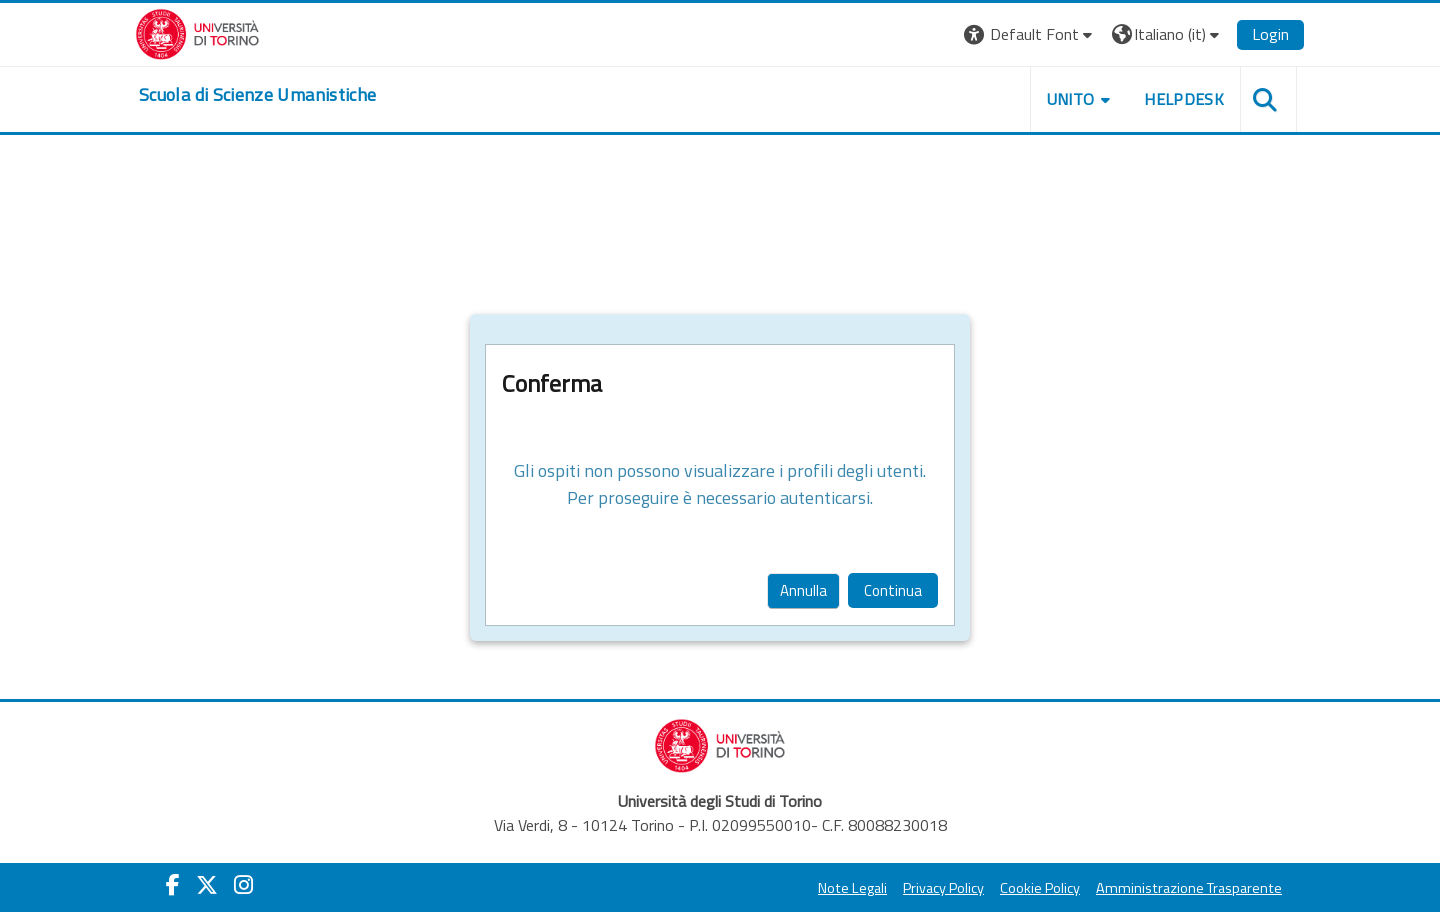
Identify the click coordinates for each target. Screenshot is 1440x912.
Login (1270, 34)
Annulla (803, 590)
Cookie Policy (1040, 888)
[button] (1030, 34)
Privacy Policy (943, 888)
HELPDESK (1184, 99)
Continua (893, 590)
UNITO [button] (1071, 99)
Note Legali (852, 888)
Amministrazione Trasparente (1189, 888)
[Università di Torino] (197, 32)
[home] (257, 95)
